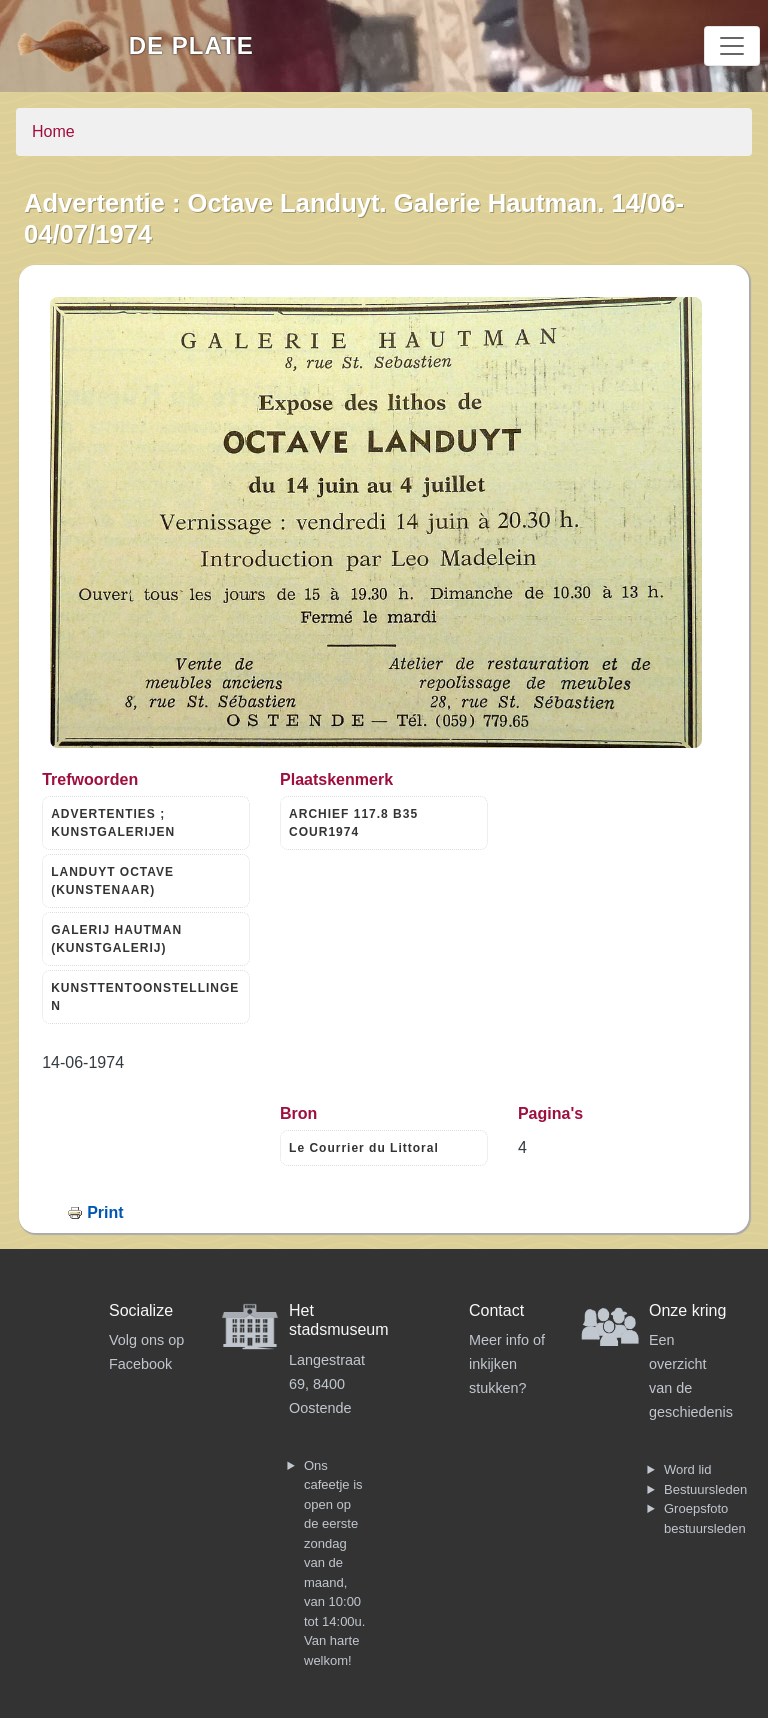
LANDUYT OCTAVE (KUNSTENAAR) (112, 881)
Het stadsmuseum (339, 1320)
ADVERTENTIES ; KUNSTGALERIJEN (113, 823)
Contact (496, 1310)
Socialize (141, 1310)
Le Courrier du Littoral (364, 1148)
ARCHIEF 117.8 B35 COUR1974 (353, 823)
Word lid (687, 1469)
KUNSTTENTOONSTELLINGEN (145, 997)
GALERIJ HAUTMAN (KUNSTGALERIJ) (116, 939)
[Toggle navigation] (732, 46)
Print (105, 1212)
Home (53, 131)
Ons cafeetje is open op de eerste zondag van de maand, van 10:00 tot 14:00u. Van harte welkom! (334, 1563)
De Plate (191, 45)
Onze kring (687, 1310)
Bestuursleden (705, 1489)
